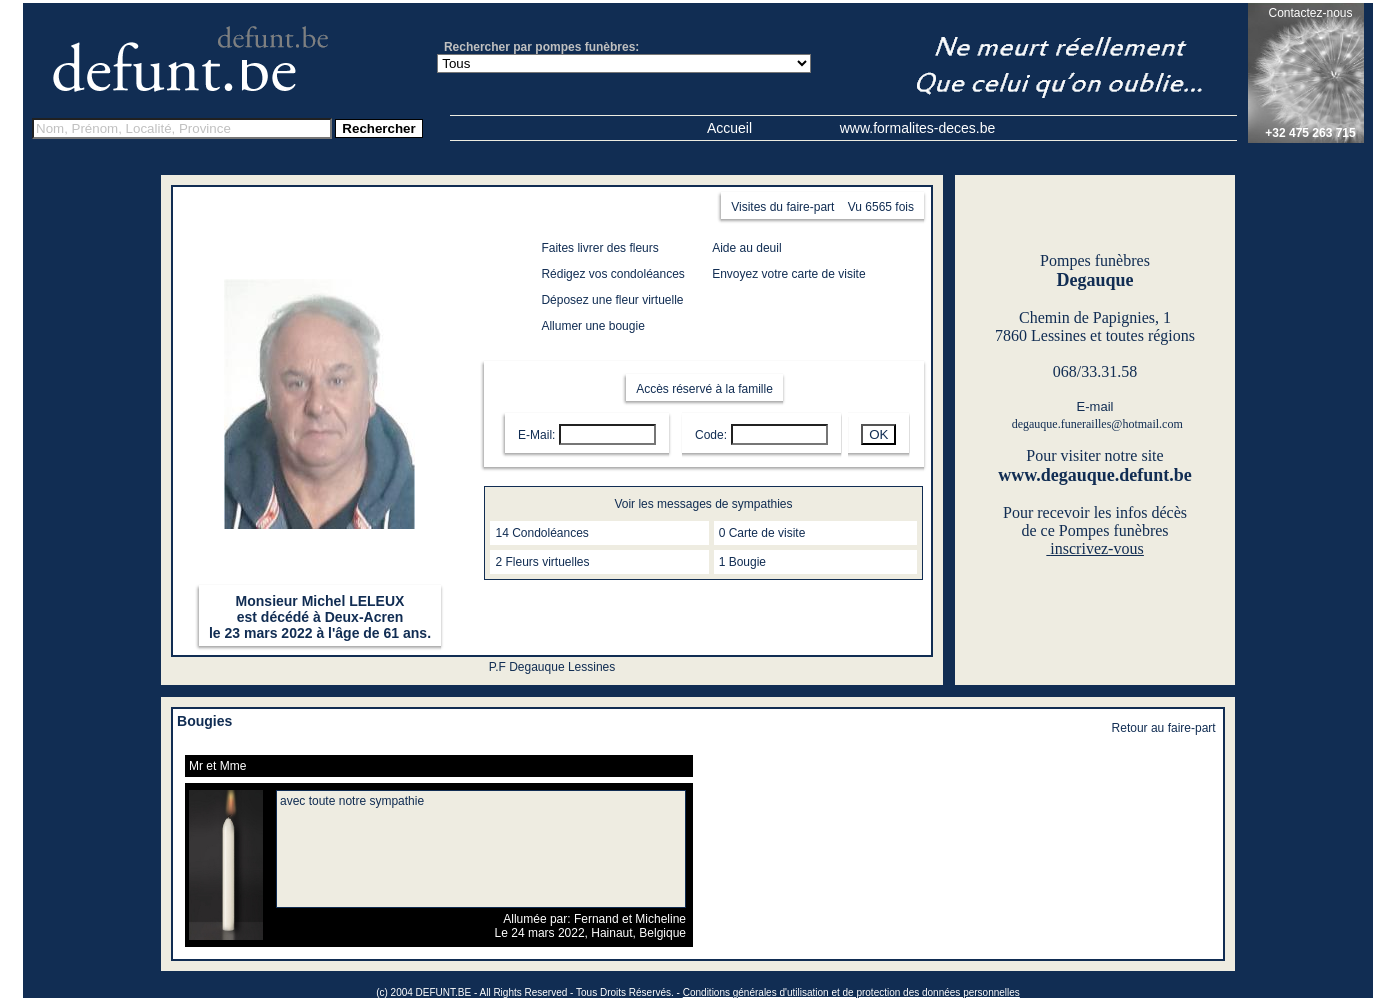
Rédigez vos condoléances (612, 274)
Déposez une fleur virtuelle (612, 300)
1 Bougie (742, 562)
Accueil (729, 128)
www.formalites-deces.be (918, 128)
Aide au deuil (746, 248)
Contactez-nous (1310, 13)
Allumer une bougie (592, 326)
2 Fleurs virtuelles (542, 562)
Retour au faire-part (1164, 728)
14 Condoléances (541, 533)
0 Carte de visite (762, 533)
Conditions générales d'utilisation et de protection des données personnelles (851, 992)
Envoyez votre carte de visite (788, 274)
